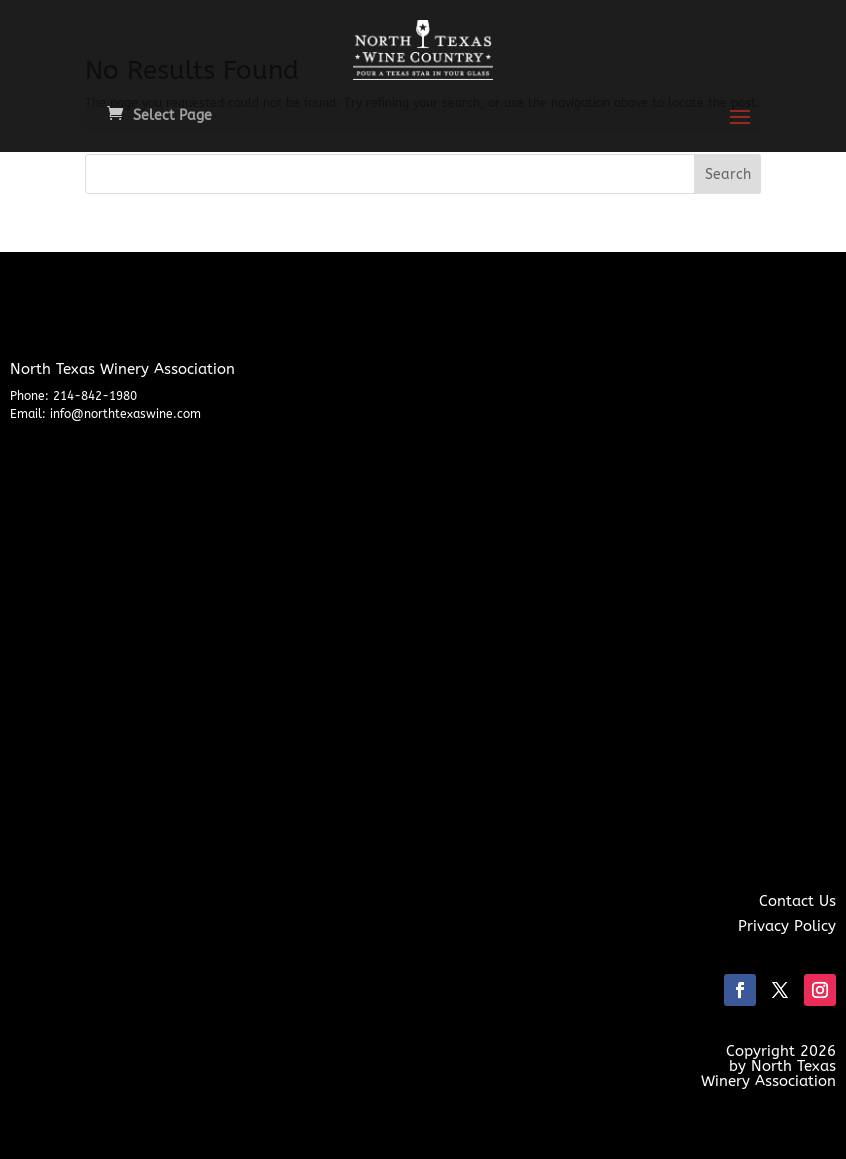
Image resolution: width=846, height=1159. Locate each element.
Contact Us (797, 901)
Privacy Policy (787, 926)
